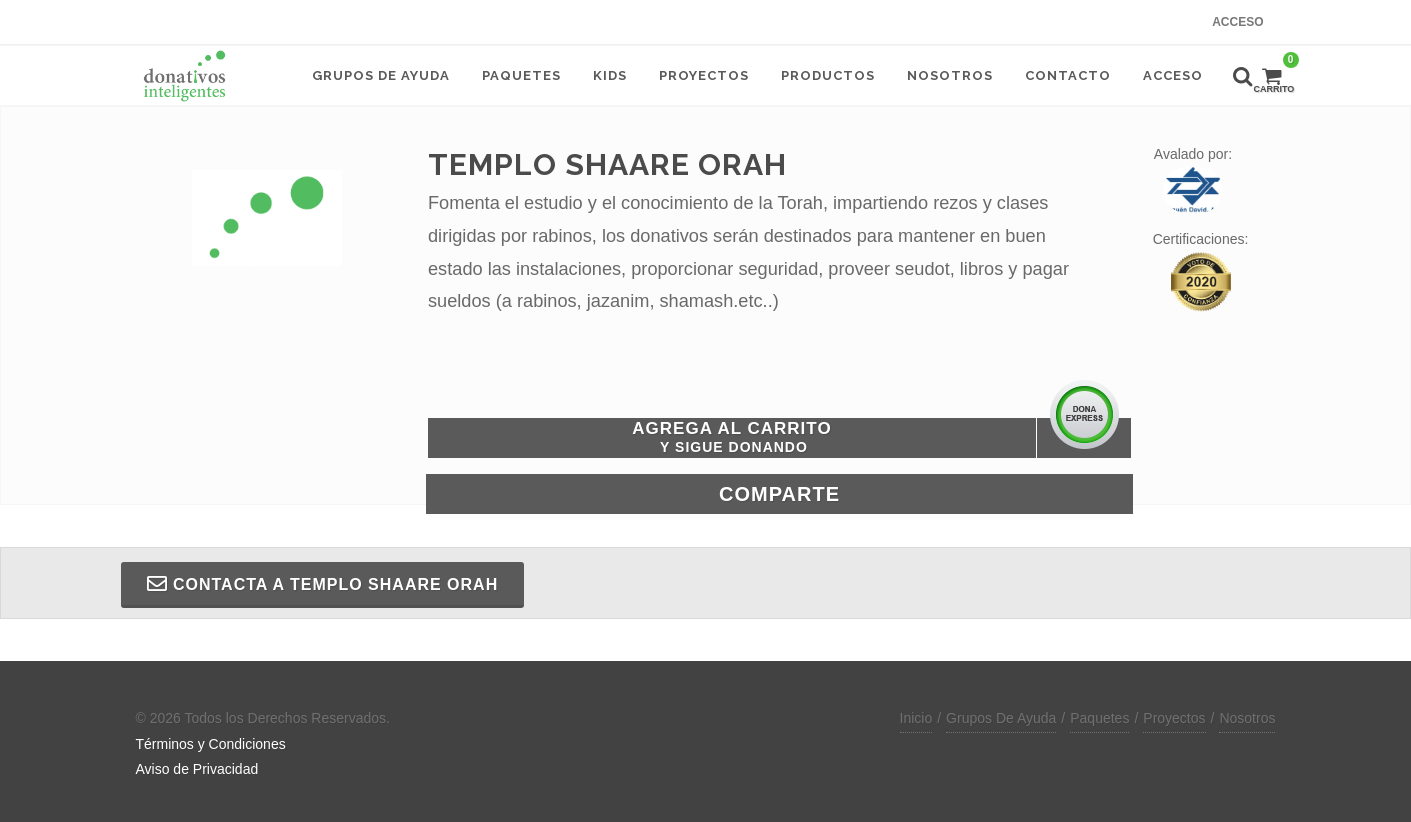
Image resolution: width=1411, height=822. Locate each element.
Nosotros (1247, 718)
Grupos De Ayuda (1001, 718)
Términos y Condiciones (211, 744)
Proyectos (1174, 718)
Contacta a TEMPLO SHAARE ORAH (323, 584)
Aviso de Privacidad (197, 769)
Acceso (1237, 22)
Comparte (779, 494)
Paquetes (1099, 718)
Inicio (916, 718)
